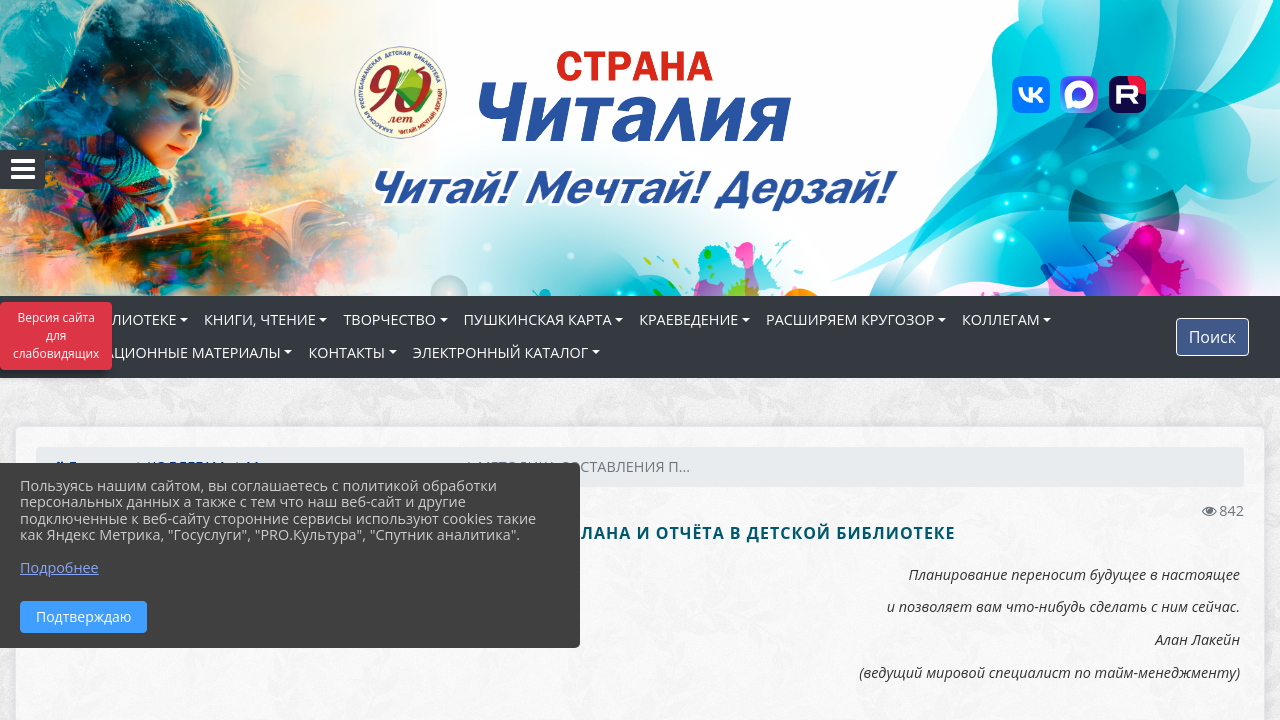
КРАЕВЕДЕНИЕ (688, 319)
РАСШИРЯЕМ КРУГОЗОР (850, 319)
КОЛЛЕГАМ (1001, 319)
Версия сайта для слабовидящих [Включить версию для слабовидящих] (56, 335)
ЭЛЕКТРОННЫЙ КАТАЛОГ (501, 352)
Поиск (1212, 337)
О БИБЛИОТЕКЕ (122, 319)
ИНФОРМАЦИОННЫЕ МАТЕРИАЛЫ (160, 352)
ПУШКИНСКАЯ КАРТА (538, 319)
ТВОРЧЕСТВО (389, 319)
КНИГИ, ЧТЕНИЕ (260, 319)
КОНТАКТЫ (346, 352)
